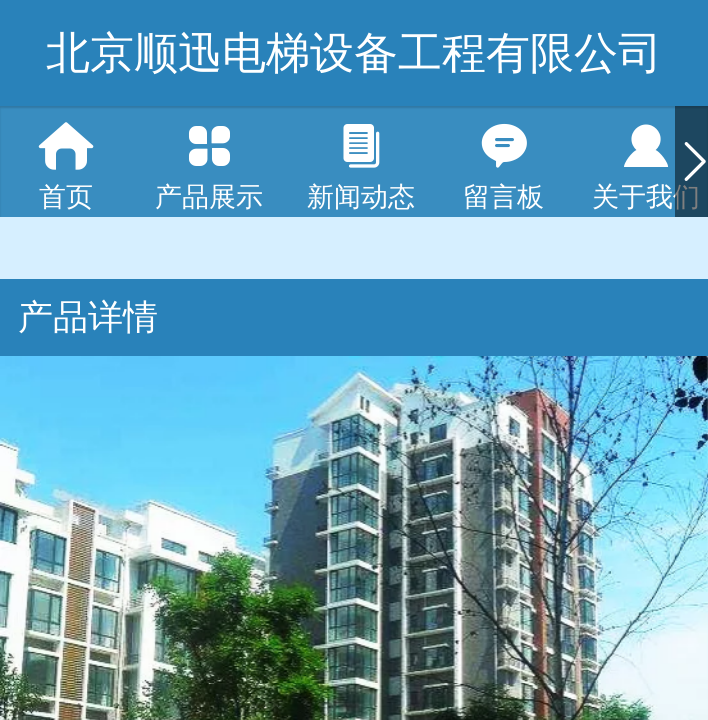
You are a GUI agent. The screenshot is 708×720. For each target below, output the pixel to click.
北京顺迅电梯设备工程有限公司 (354, 52)
